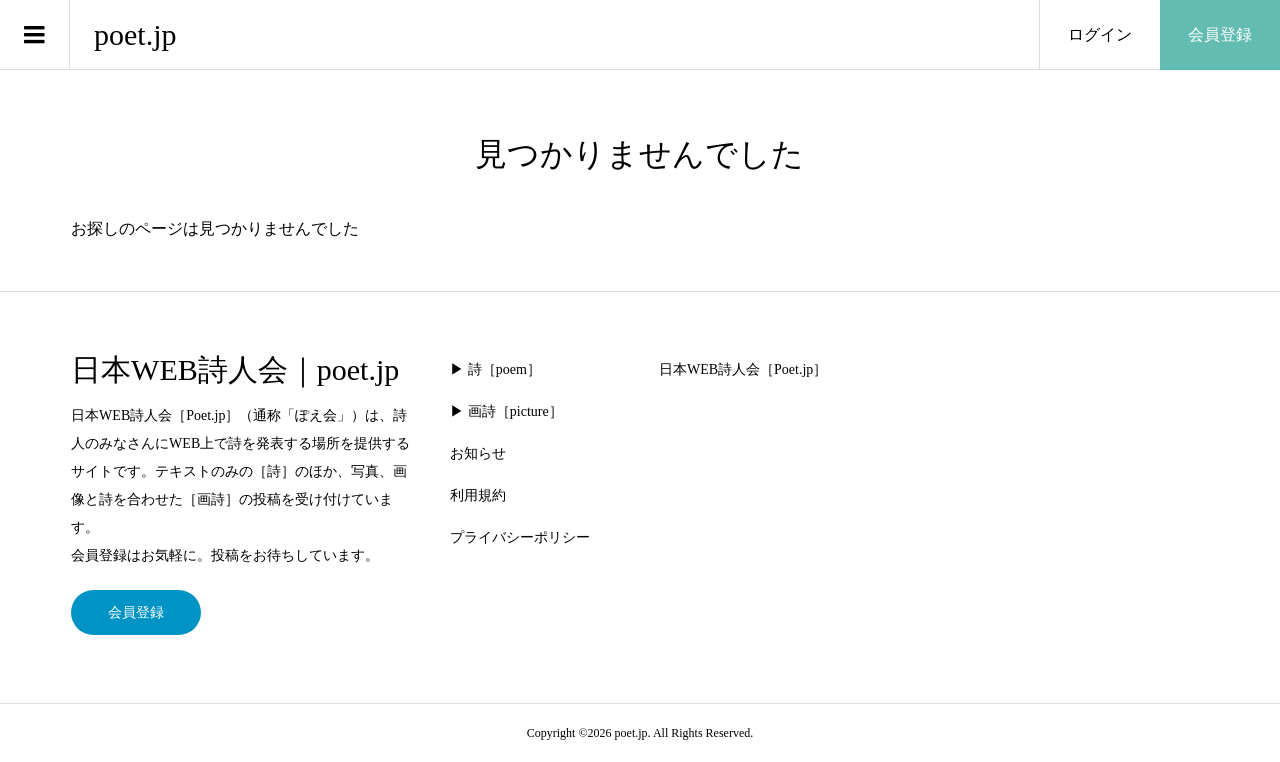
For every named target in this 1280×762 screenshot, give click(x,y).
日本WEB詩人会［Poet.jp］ (743, 369)
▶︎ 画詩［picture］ (506, 411)
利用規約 (478, 495)
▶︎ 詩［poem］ (495, 369)
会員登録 (1220, 34)
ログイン (1100, 34)
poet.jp (135, 34)
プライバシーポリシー (520, 537)
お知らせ (478, 453)
